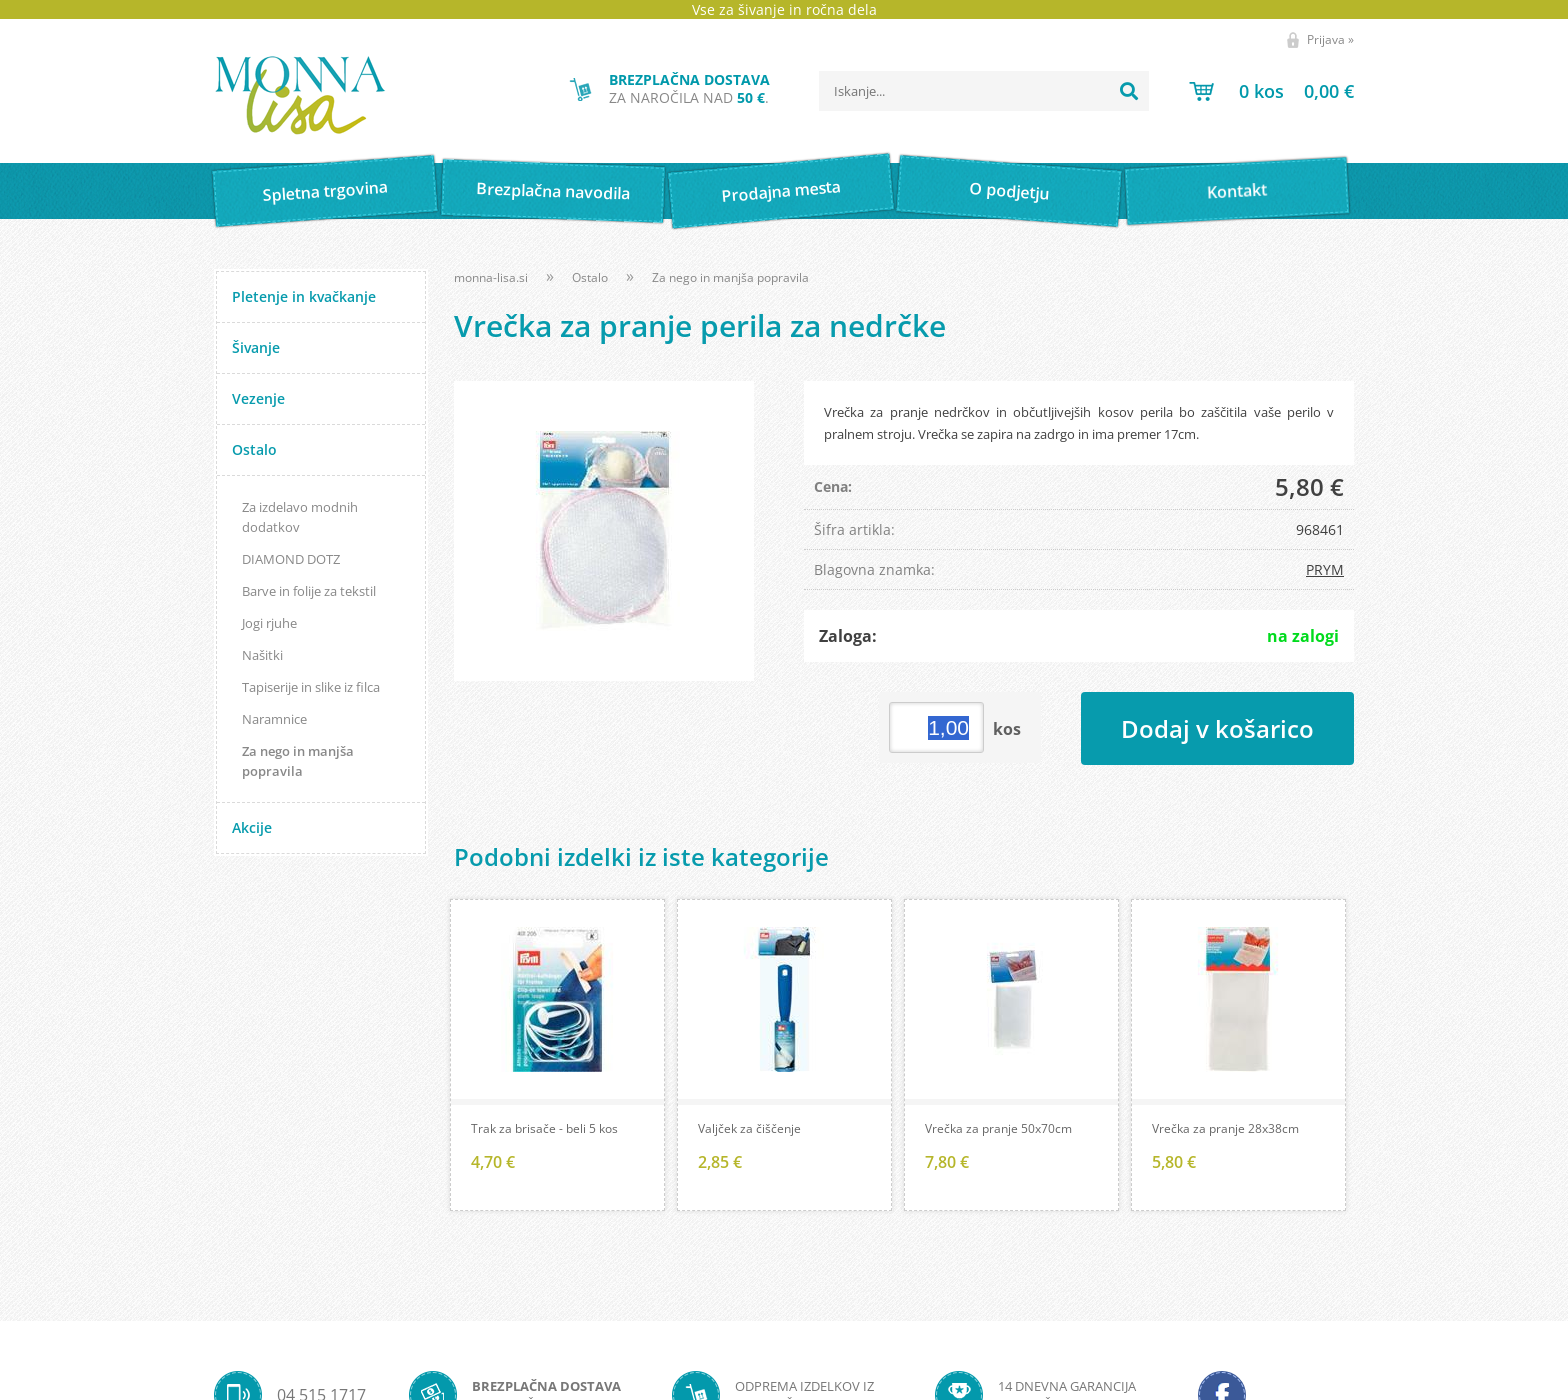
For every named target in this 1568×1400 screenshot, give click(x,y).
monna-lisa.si (491, 277)
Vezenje (258, 398)
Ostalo (254, 449)
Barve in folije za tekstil (309, 591)
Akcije (252, 827)
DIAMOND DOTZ (291, 559)
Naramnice (274, 719)
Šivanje (256, 347)
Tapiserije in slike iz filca (311, 687)
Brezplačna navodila (553, 190)
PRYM (1325, 569)
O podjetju (1008, 191)
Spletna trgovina (325, 191)
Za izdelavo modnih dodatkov (300, 517)
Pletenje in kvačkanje (304, 296)
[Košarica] (1271, 91)
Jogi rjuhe (269, 623)
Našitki (262, 655)
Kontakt (1237, 190)
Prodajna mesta (780, 191)
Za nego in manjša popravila (298, 761)
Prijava (1330, 39)
